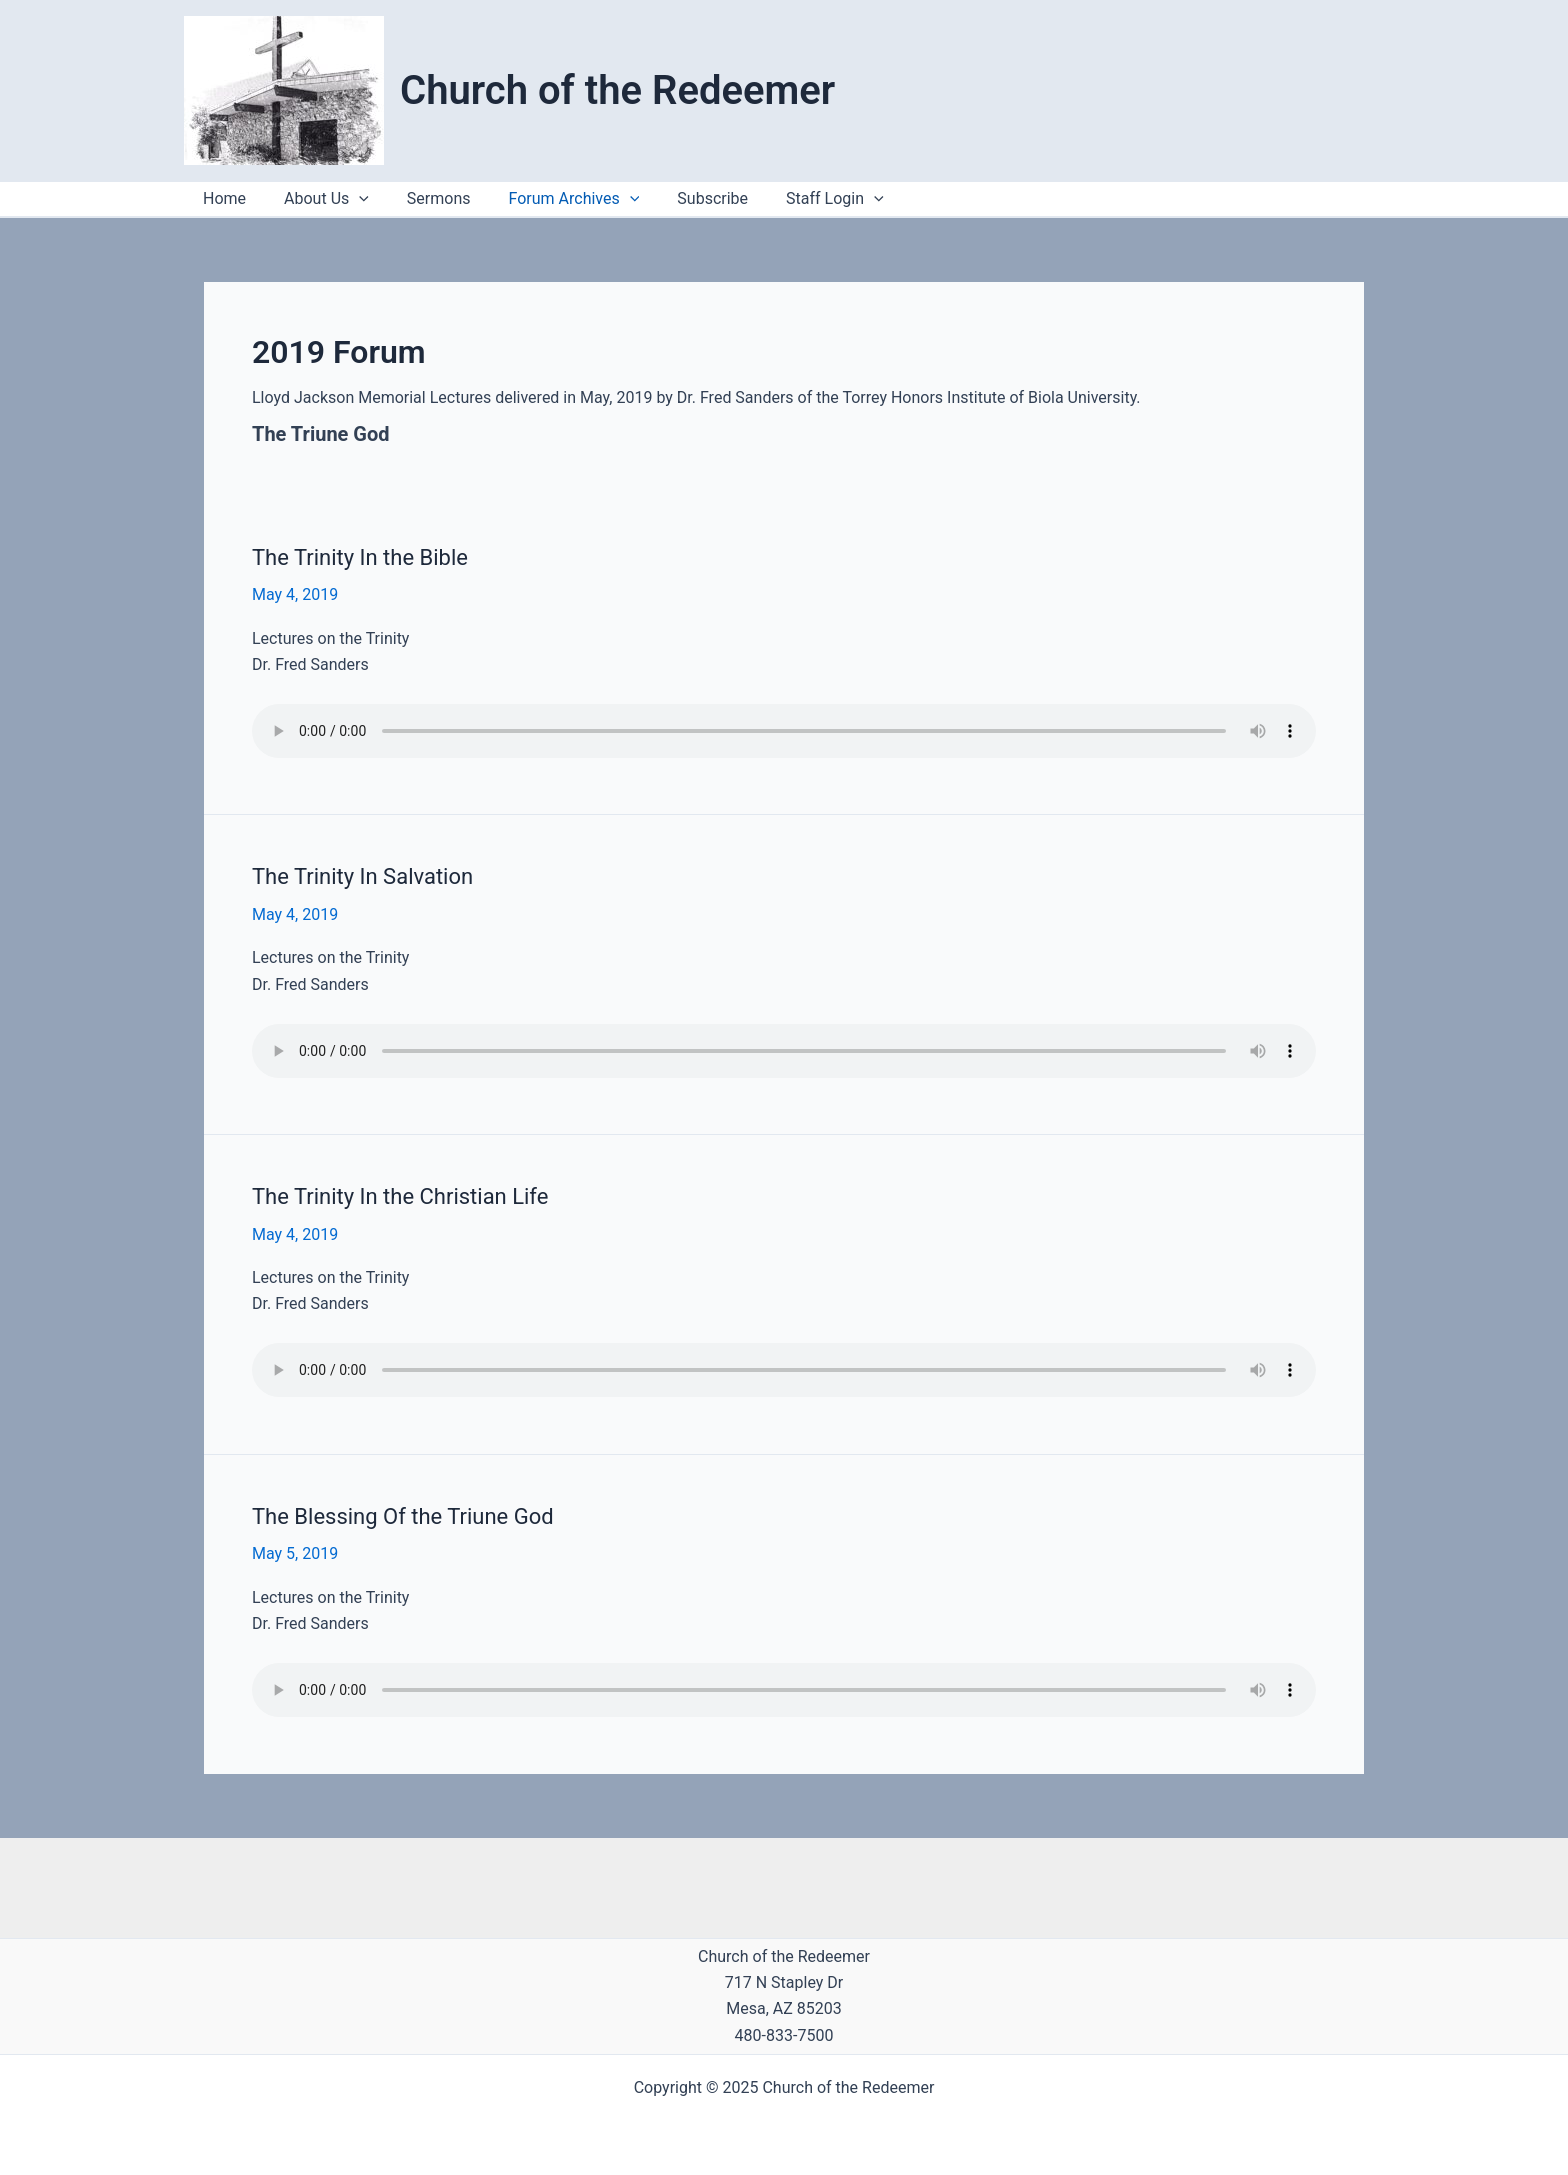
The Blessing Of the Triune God (403, 1516)
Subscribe (685, 198)
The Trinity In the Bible (360, 557)
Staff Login (802, 199)
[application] (841, 199)
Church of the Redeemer (617, 90)
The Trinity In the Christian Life (400, 1196)
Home (221, 198)
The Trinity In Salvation (362, 876)
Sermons (424, 198)
